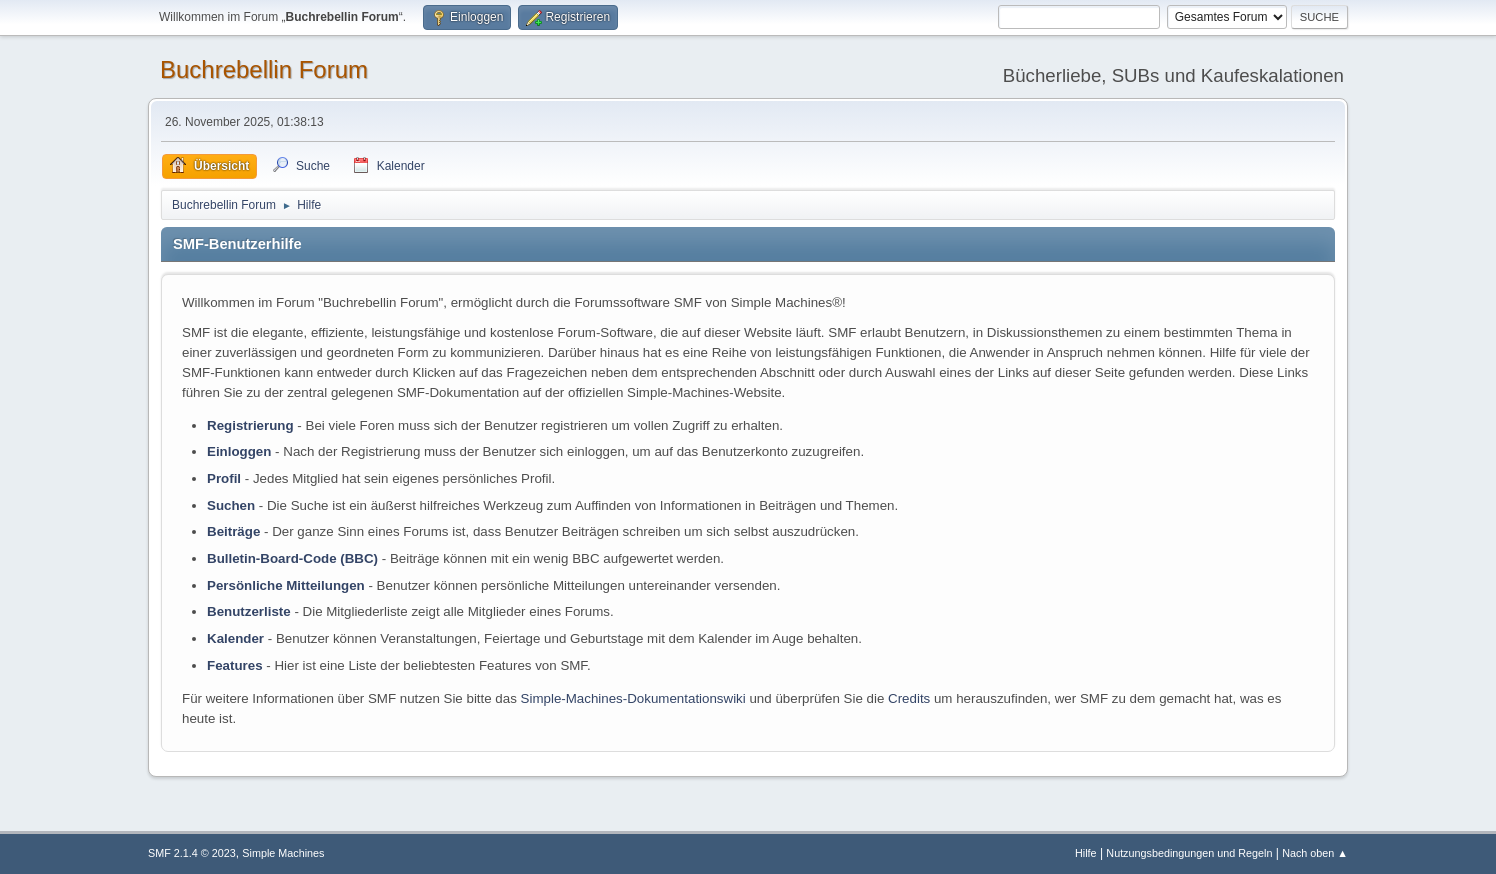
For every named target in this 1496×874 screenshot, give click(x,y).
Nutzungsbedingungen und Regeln (1189, 853)
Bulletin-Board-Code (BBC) (292, 558)
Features (235, 665)
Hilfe (1086, 853)
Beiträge (233, 531)
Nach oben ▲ (1315, 853)
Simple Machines (283, 853)
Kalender (235, 638)
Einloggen (239, 451)
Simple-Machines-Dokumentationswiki (633, 698)
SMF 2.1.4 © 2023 (192, 853)
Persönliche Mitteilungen (286, 585)
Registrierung (250, 425)
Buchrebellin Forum (264, 69)
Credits (909, 698)
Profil (224, 478)
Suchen (231, 505)
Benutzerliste (249, 611)
